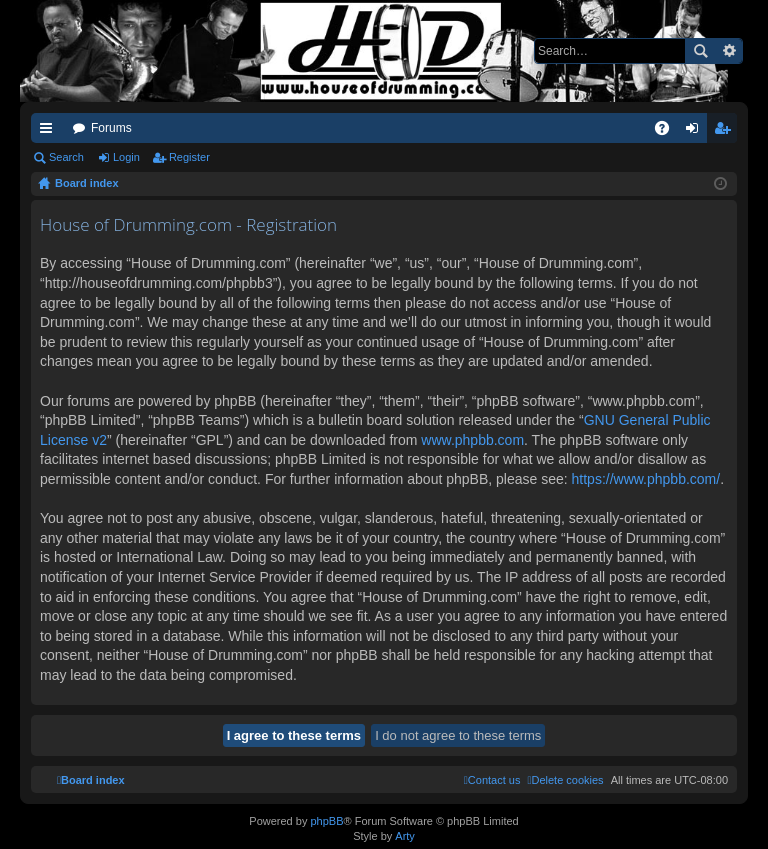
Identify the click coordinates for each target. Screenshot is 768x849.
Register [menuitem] (726, 132)
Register (189, 157)
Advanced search (728, 51)
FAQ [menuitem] (668, 132)
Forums (111, 128)
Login (126, 157)
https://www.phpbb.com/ (646, 479)
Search (700, 51)
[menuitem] (565, 780)
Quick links (50, 132)
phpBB (326, 821)
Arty (405, 836)
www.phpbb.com (472, 440)
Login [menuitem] (696, 132)
